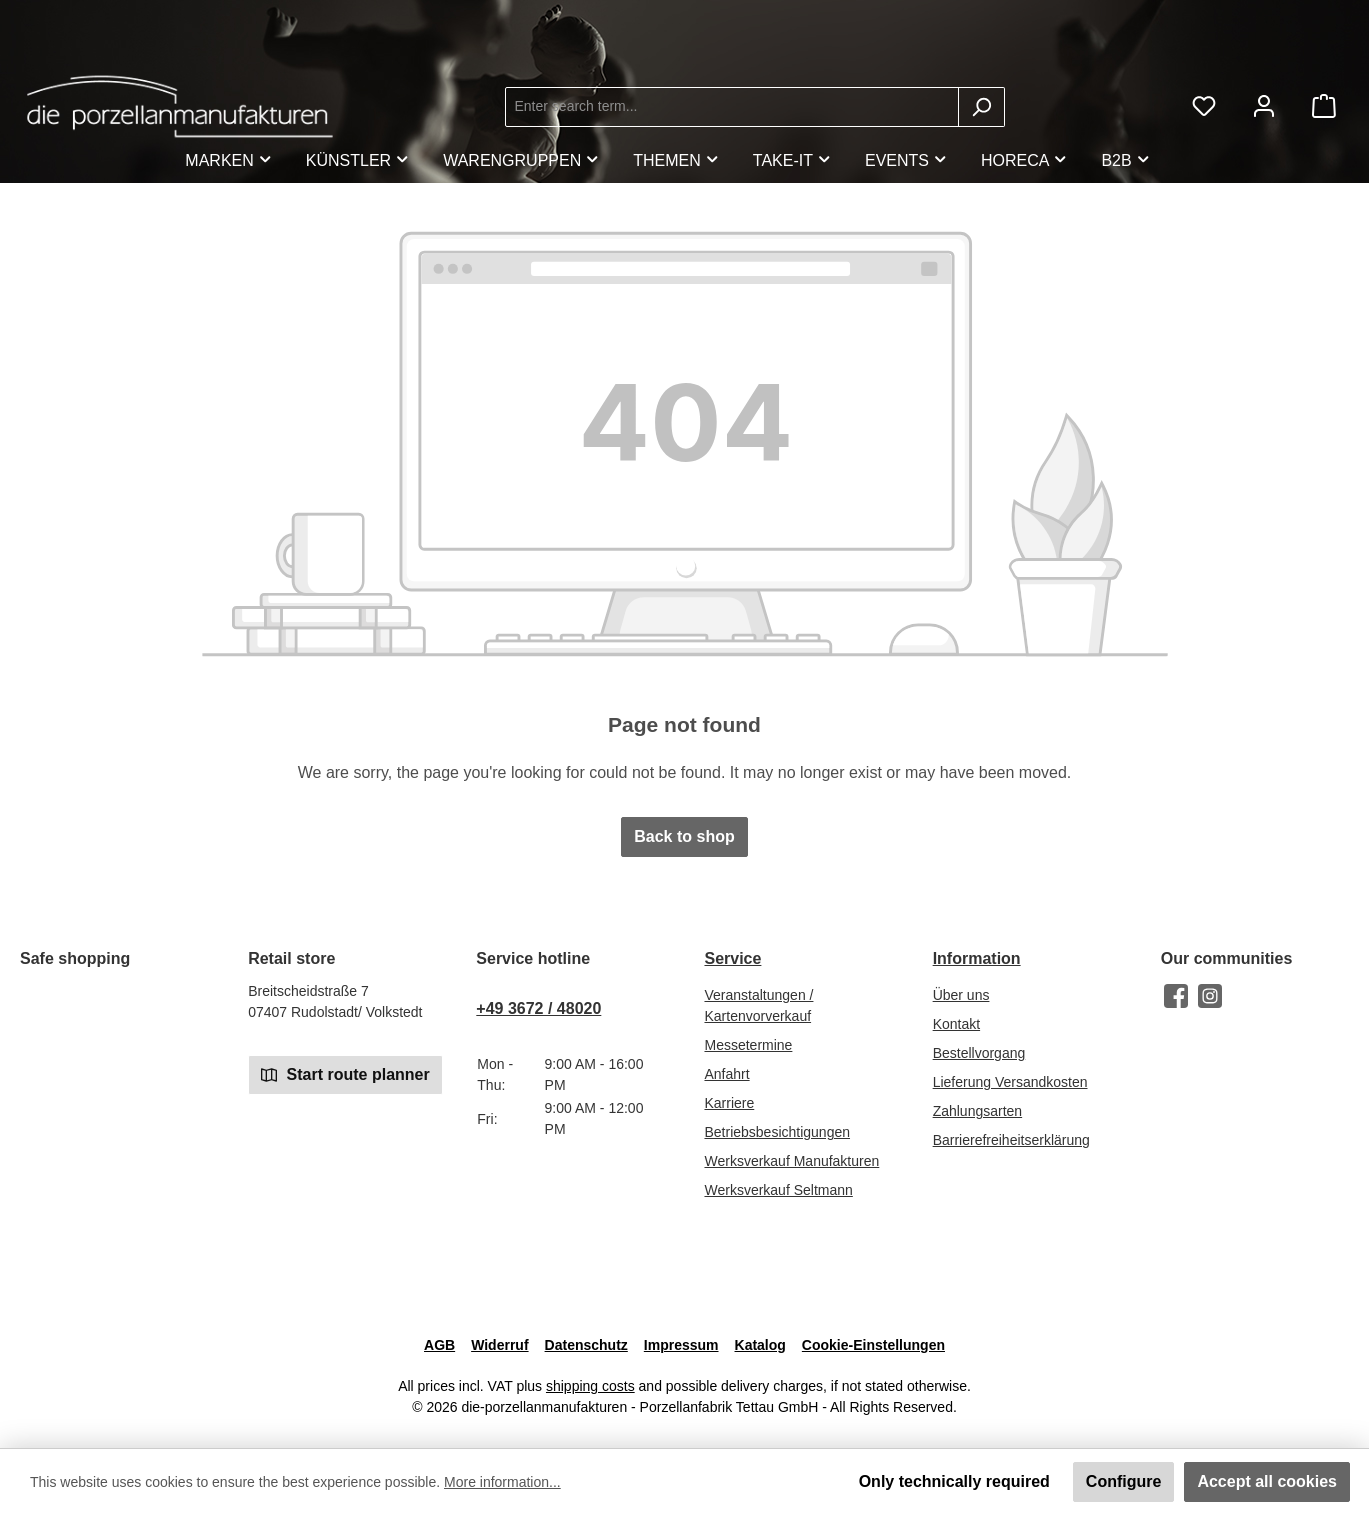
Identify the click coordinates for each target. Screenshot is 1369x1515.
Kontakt (956, 1024)
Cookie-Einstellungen (873, 1345)
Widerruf (499, 1345)
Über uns (961, 995)
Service (732, 958)
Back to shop (684, 836)
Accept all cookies (1267, 1481)
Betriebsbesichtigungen (777, 1132)
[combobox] (732, 107)
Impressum (681, 1345)
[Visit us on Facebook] (1176, 996)
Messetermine (748, 1045)
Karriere (729, 1103)
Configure (1124, 1481)
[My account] (1264, 106)
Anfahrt (726, 1074)
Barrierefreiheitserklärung (1011, 1140)
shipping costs (590, 1386)
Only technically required (954, 1481)
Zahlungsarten (978, 1111)
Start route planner (345, 1073)
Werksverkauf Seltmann (778, 1190)
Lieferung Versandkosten (1010, 1082)
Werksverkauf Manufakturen (791, 1161)
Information (977, 958)
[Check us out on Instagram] (1210, 996)
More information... (502, 1482)
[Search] (981, 107)
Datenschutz (586, 1345)
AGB (439, 1345)
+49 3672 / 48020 (538, 1008)
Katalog (760, 1345)
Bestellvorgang (979, 1053)
